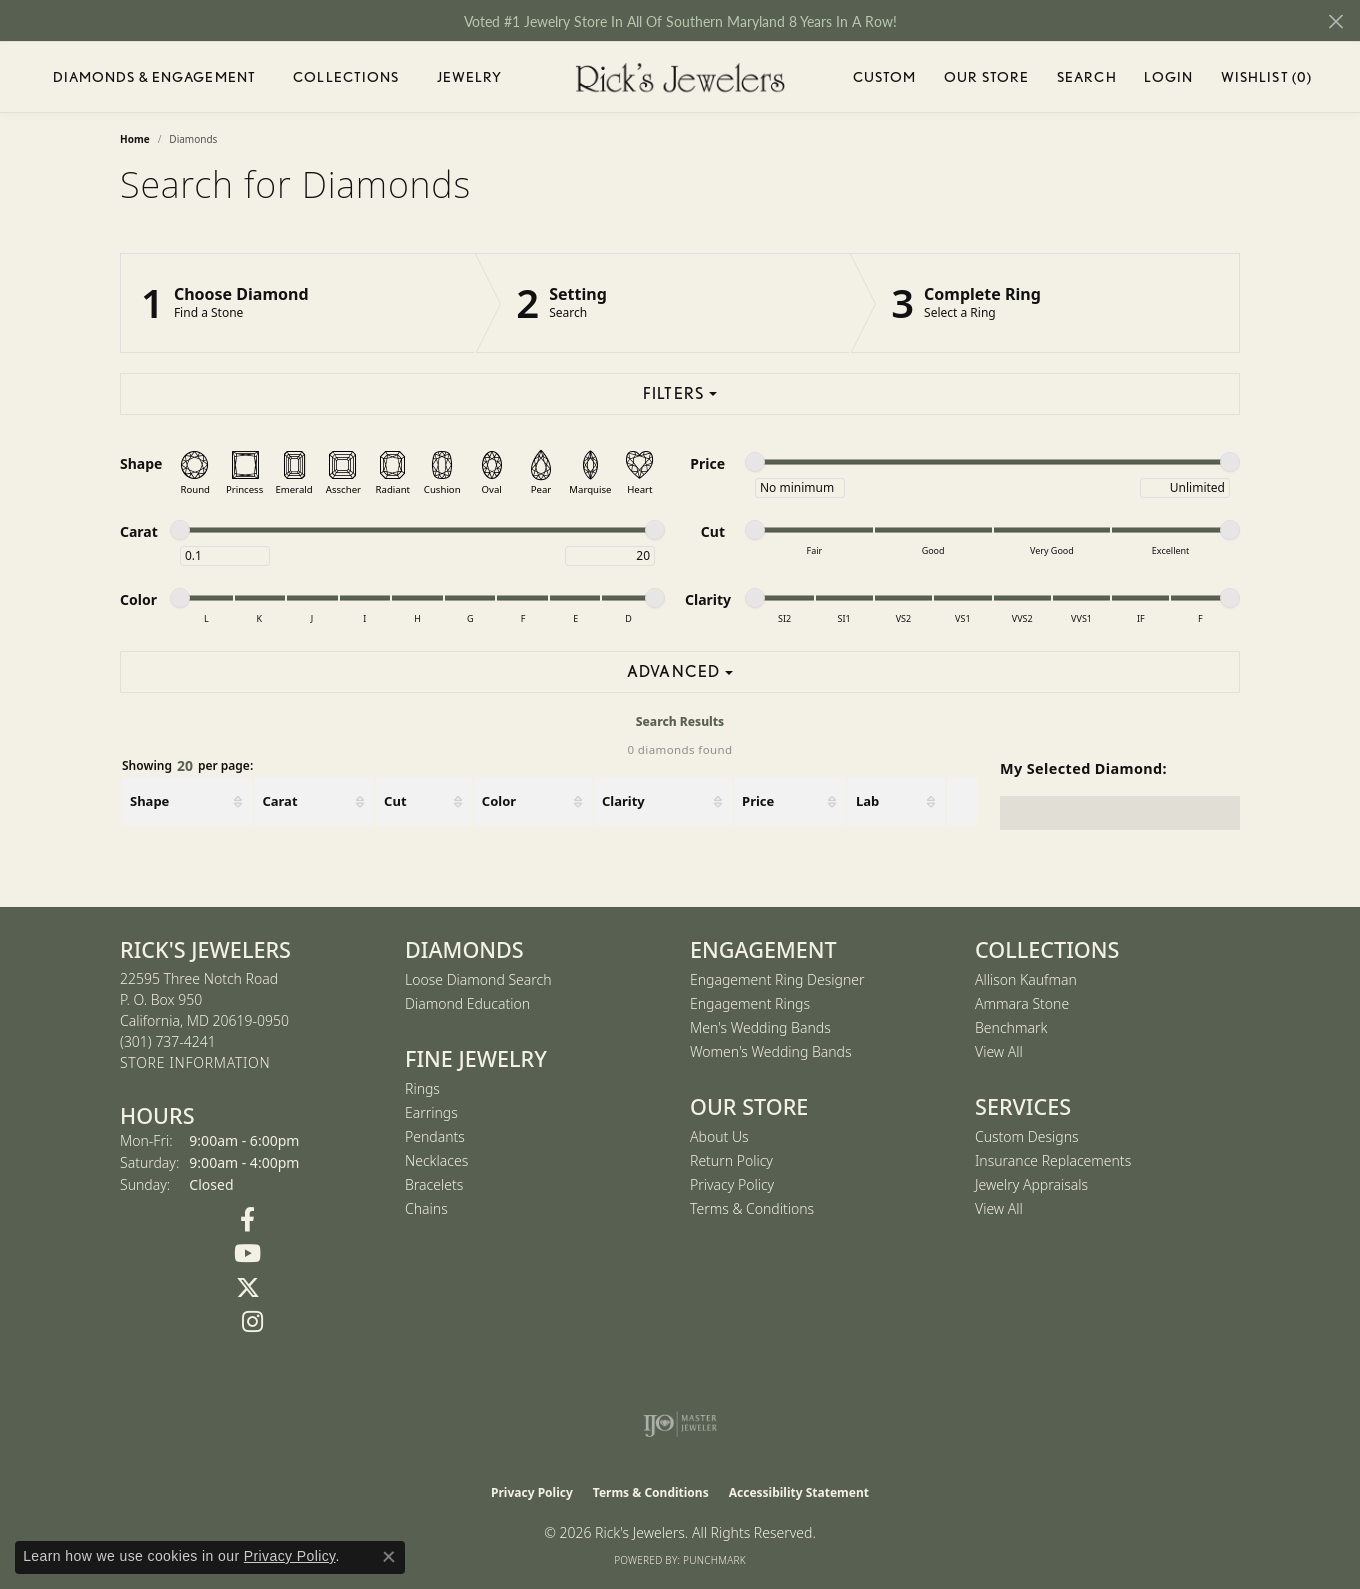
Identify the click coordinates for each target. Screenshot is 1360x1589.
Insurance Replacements (1053, 1160)
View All (999, 1051)
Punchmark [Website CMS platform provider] (714, 1560)
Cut (395, 801)
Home (135, 139)
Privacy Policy (732, 1184)
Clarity (623, 801)
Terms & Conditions (752, 1208)
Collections (346, 77)
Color (499, 801)
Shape (149, 801)
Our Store (986, 77)
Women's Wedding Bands (771, 1051)
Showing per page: (187, 766)
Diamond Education (467, 1003)
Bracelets (434, 1184)
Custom (885, 77)
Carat (279, 801)
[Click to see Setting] (663, 303)
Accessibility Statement (799, 1492)
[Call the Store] (168, 1041)
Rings (422, 1088)
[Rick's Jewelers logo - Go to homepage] (680, 77)
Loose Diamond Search (478, 979)
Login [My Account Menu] (1168, 80)
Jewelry (470, 77)
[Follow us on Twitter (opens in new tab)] (247, 1288)
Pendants (435, 1136)
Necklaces (436, 1160)
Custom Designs (1027, 1136)
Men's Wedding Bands (760, 1027)
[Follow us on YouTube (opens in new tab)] (247, 1254)
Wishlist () (1266, 80)
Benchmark (1011, 1027)
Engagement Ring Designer (777, 979)
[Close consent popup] (389, 1557)
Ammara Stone (1022, 1003)
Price (758, 801)
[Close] (1335, 21)
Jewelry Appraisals (1031, 1184)
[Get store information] (195, 1063)
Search (1087, 77)
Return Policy (731, 1160)
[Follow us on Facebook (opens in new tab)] (247, 1220)
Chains (426, 1208)
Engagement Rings (750, 1003)
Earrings (431, 1112)
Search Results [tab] (680, 721)
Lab (867, 801)
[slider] (755, 462)
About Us (719, 1136)
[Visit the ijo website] (680, 1424)
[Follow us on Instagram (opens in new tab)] (252, 1322)
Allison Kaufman (1026, 979)
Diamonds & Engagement (155, 77)
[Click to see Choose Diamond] (298, 303)
